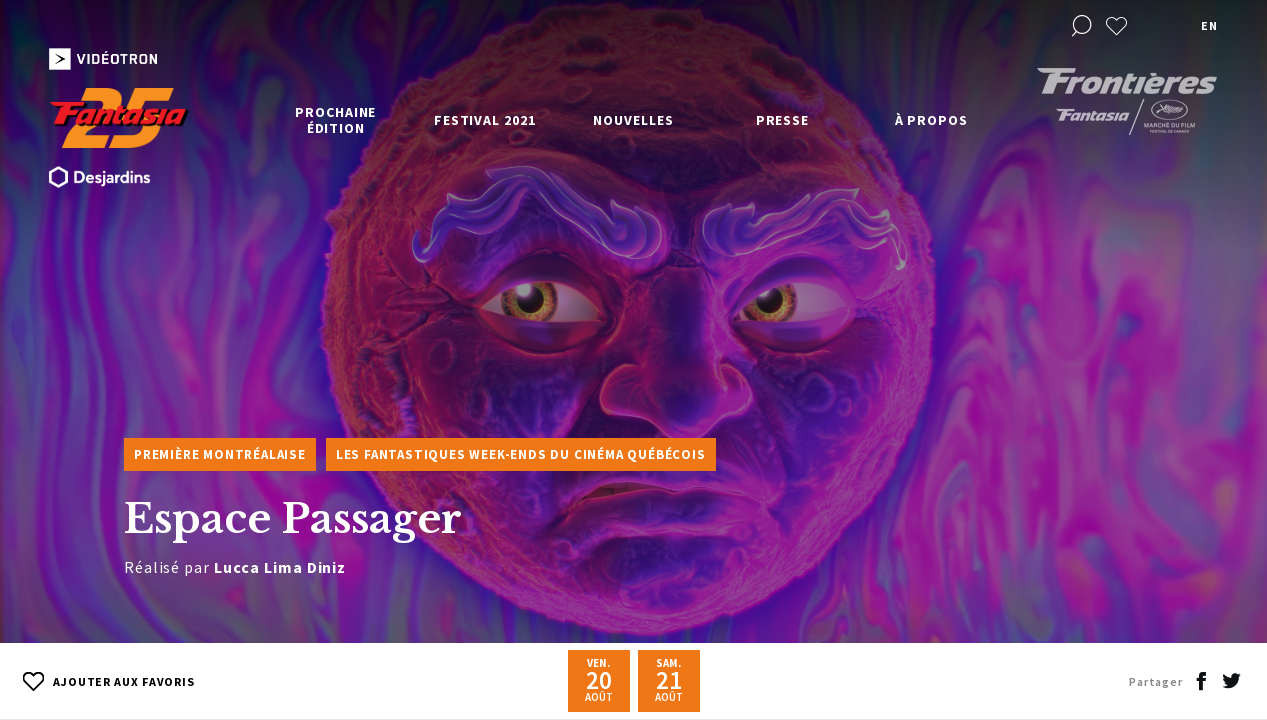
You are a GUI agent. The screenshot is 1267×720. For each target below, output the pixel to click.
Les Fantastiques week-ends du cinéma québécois (521, 454)
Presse (782, 120)
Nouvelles (633, 120)
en (1209, 25)
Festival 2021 (485, 120)
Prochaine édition (335, 120)
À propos (931, 120)
